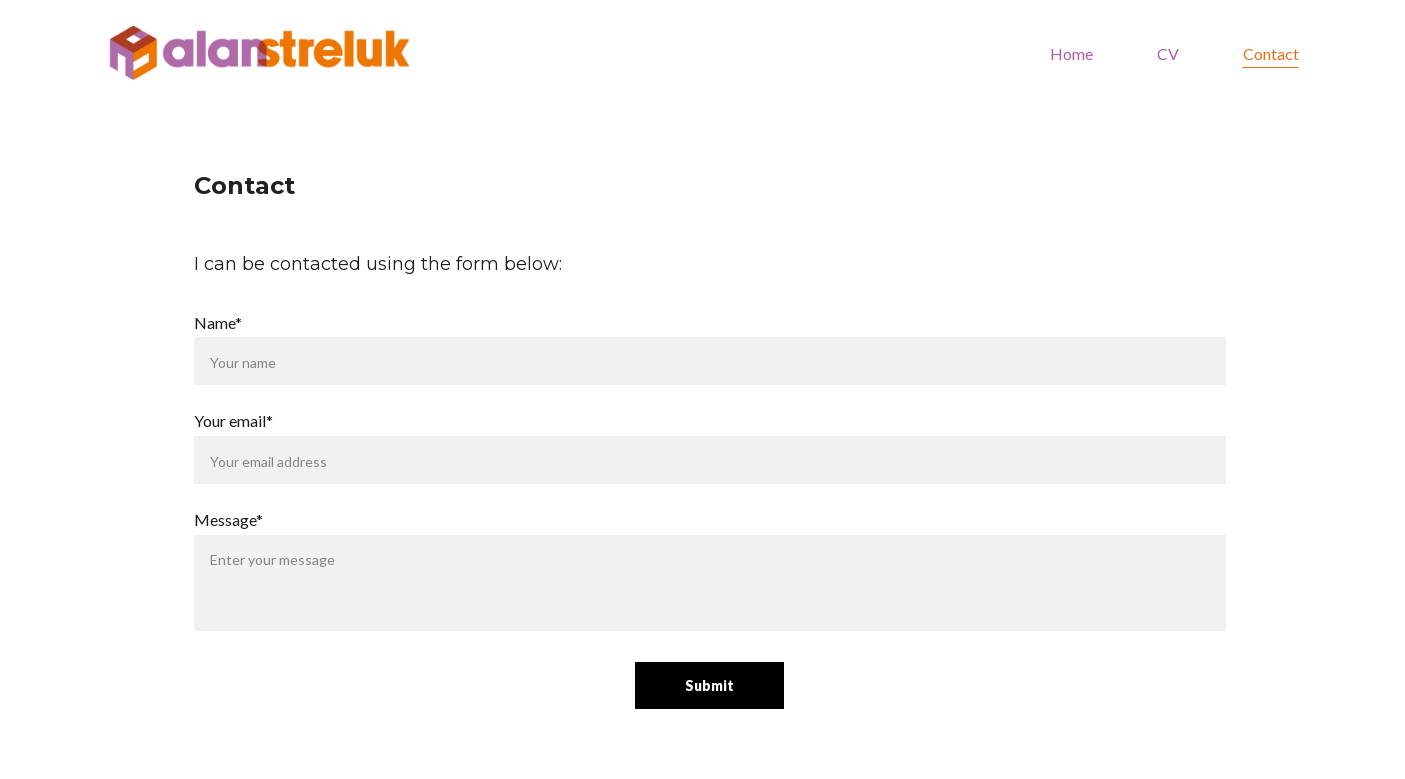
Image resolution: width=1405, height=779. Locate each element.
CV (1168, 53)
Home (1071, 53)
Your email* (233, 420)
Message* (228, 519)
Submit (709, 685)
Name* (218, 322)
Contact (1271, 53)
